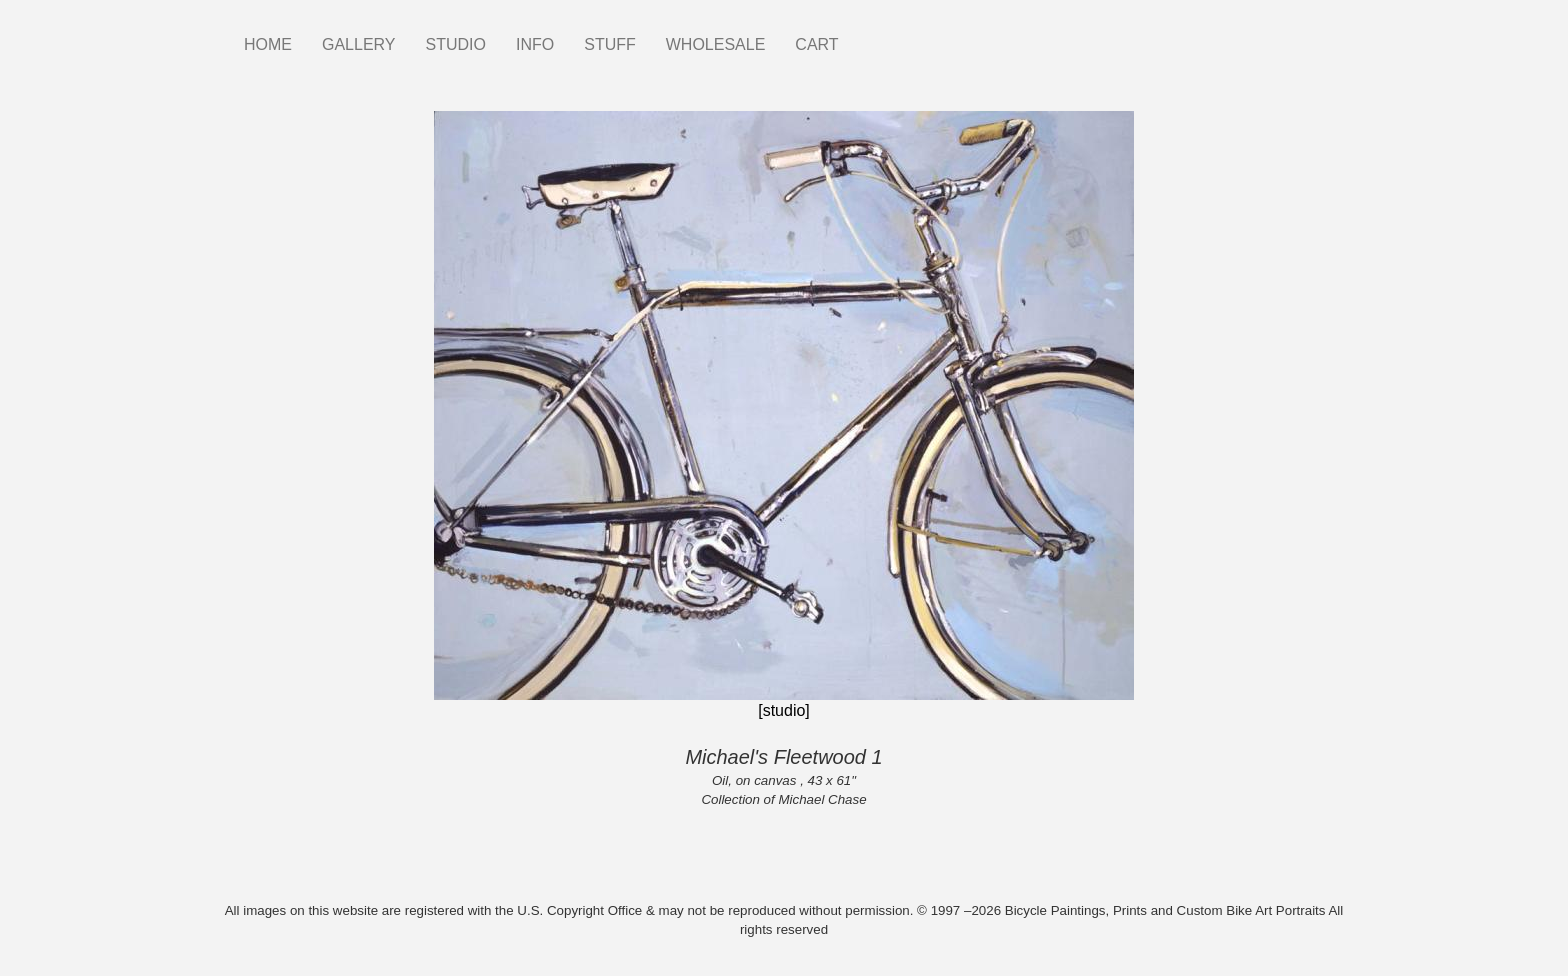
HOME (268, 44)
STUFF (610, 44)
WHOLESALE (716, 44)
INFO (535, 44)
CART (816, 44)
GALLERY (359, 44)
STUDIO (456, 44)
